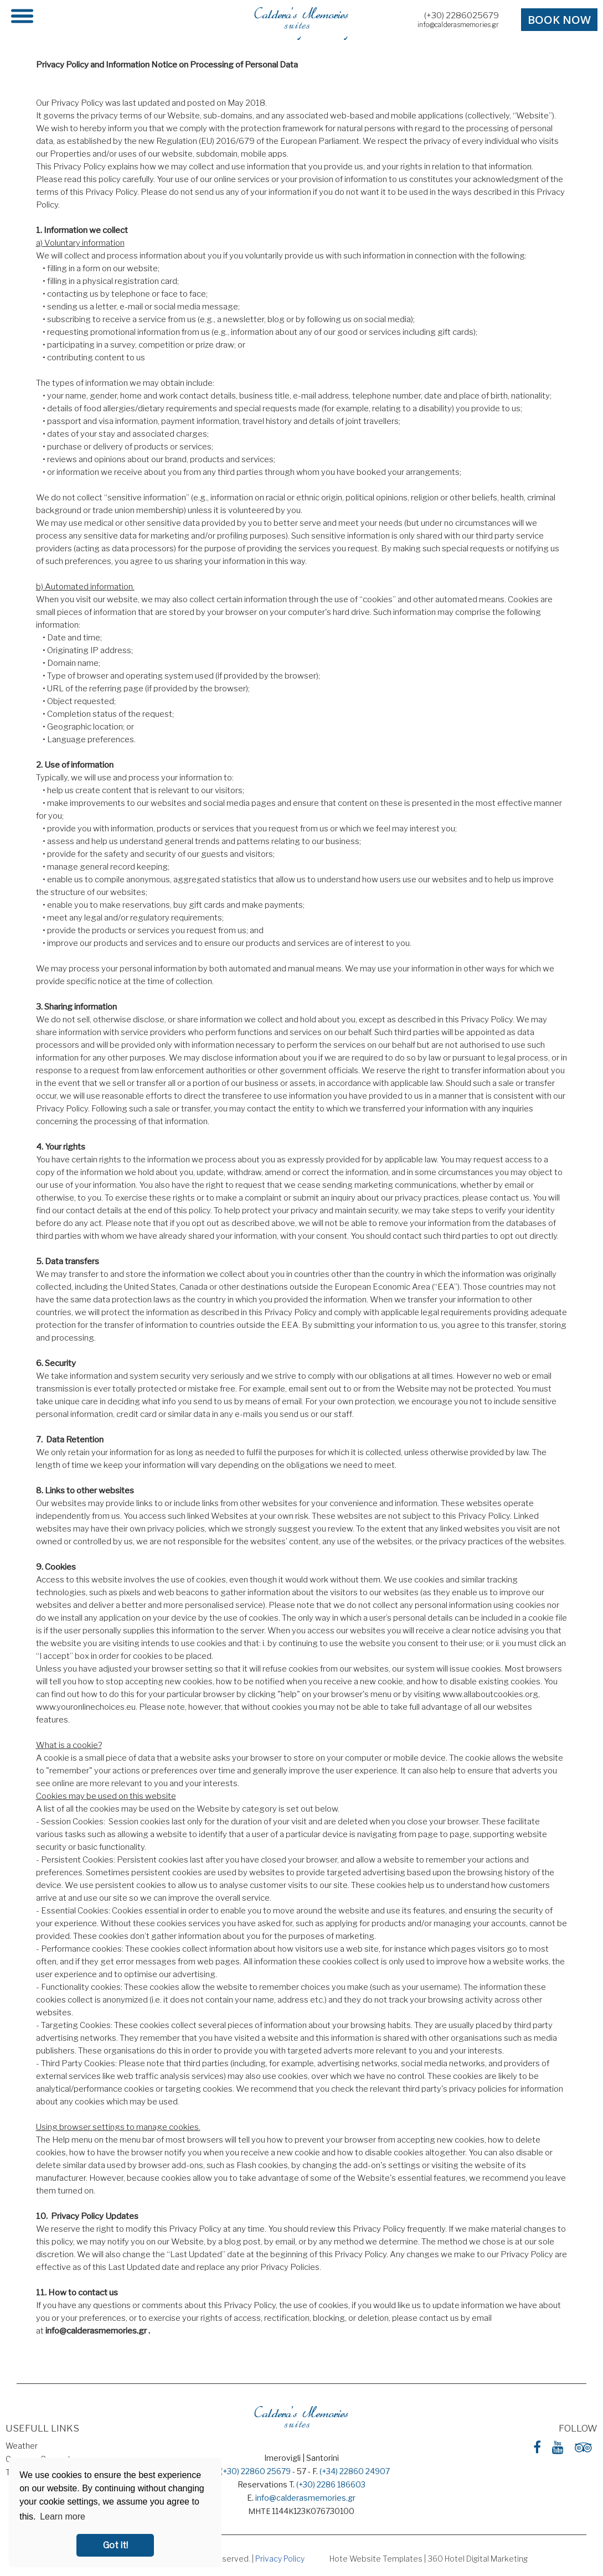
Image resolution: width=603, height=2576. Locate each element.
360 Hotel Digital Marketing (477, 2558)
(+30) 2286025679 (461, 15)
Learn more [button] (62, 2516)
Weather (22, 2445)
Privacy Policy (280, 2558)
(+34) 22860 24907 (354, 2471)
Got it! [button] (115, 2545)
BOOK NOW (559, 19)
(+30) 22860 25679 (255, 2471)
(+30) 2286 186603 (330, 2484)
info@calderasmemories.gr (458, 24)
